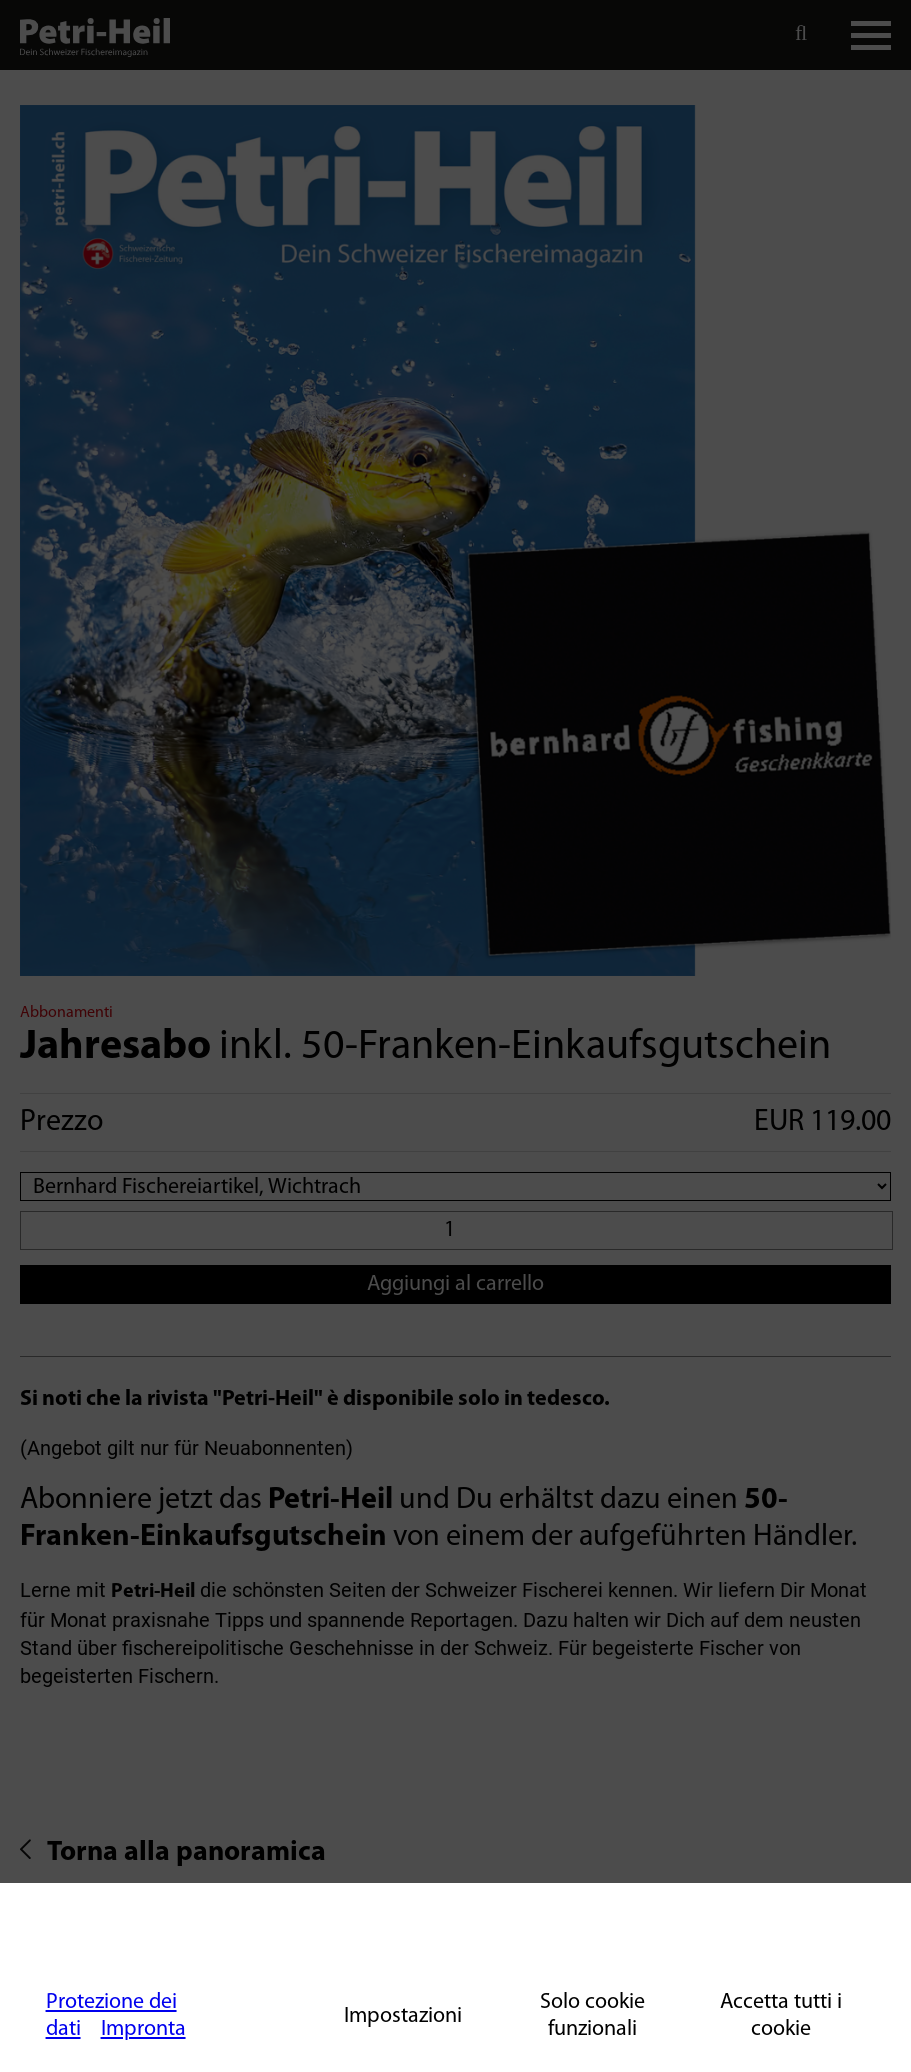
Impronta (143, 2029)
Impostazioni (403, 2016)
